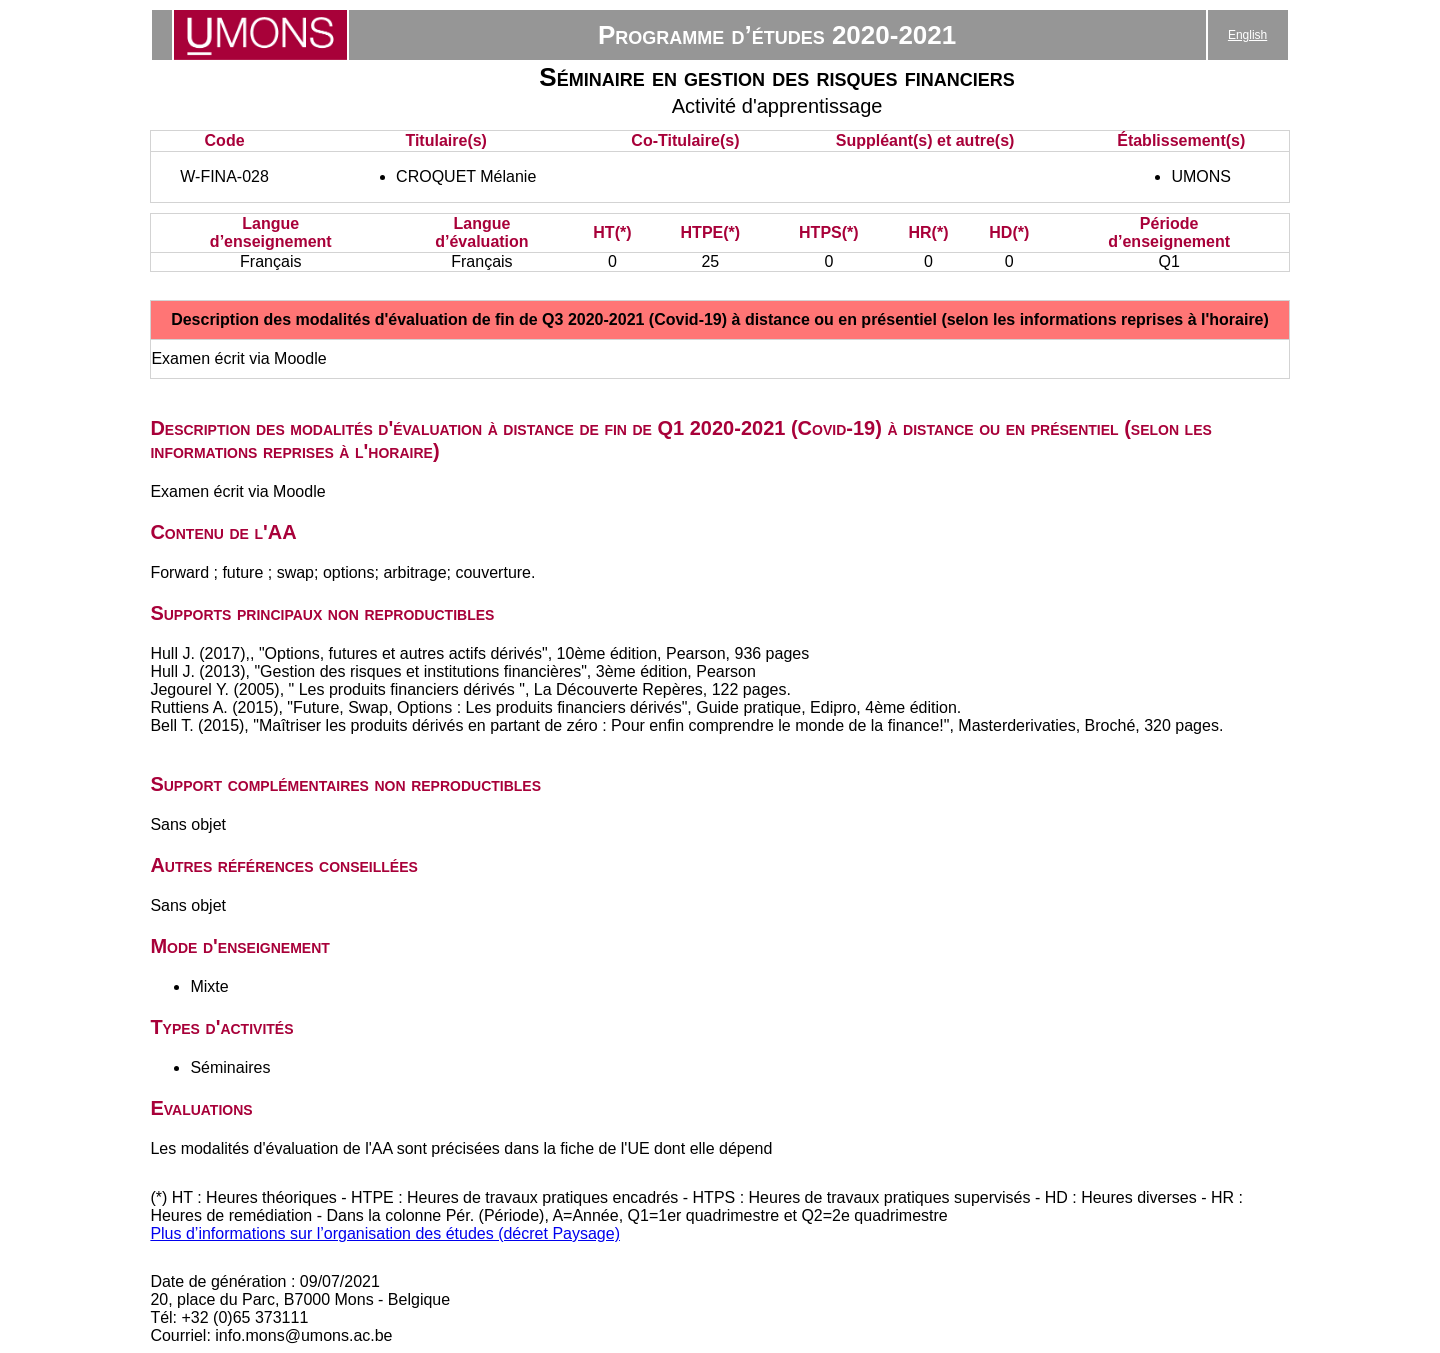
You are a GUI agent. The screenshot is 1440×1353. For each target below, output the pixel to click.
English (1247, 35)
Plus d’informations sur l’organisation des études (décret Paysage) (385, 1233)
